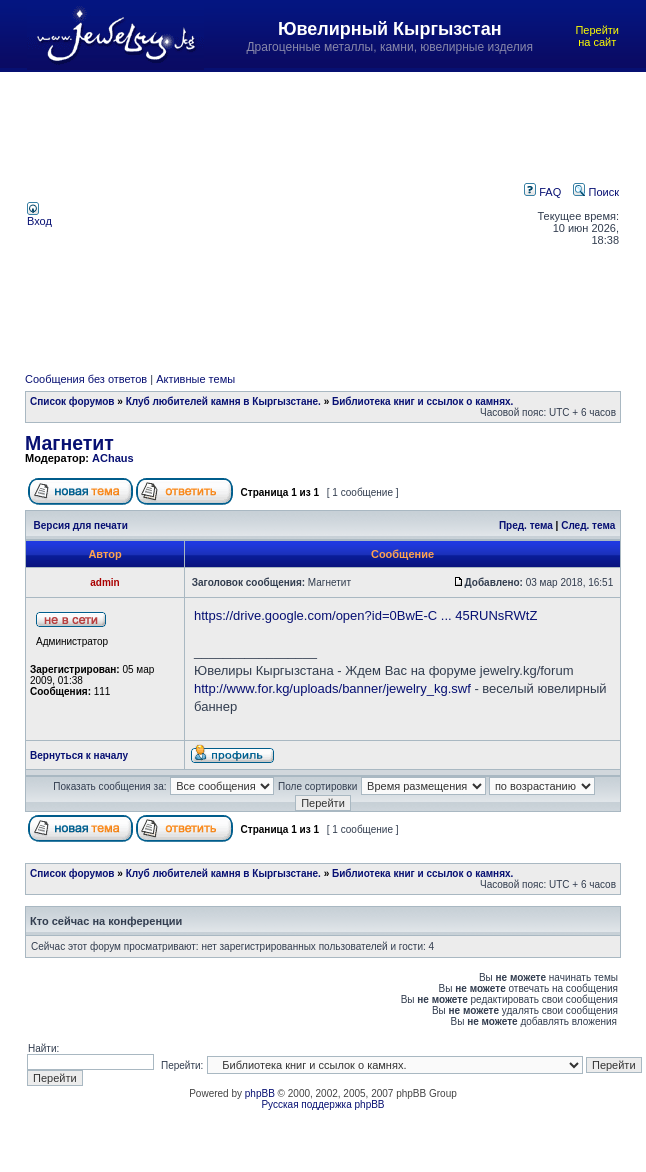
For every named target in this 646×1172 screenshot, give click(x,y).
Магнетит (69, 443)
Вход (39, 216)
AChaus (113, 458)
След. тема (588, 525)
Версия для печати (81, 525)
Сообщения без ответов (86, 379)
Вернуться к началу (79, 755)
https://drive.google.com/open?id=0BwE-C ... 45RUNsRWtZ (365, 615)
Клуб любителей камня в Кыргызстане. (223, 401)
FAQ (542, 192)
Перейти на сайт (597, 36)
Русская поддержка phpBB (322, 1104)
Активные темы (195, 379)
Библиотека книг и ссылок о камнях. (422, 401)
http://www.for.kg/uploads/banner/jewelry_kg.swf (332, 688)
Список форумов (72, 401)
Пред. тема (526, 525)
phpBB (260, 1093)
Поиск (596, 192)
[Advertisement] (292, 214)
